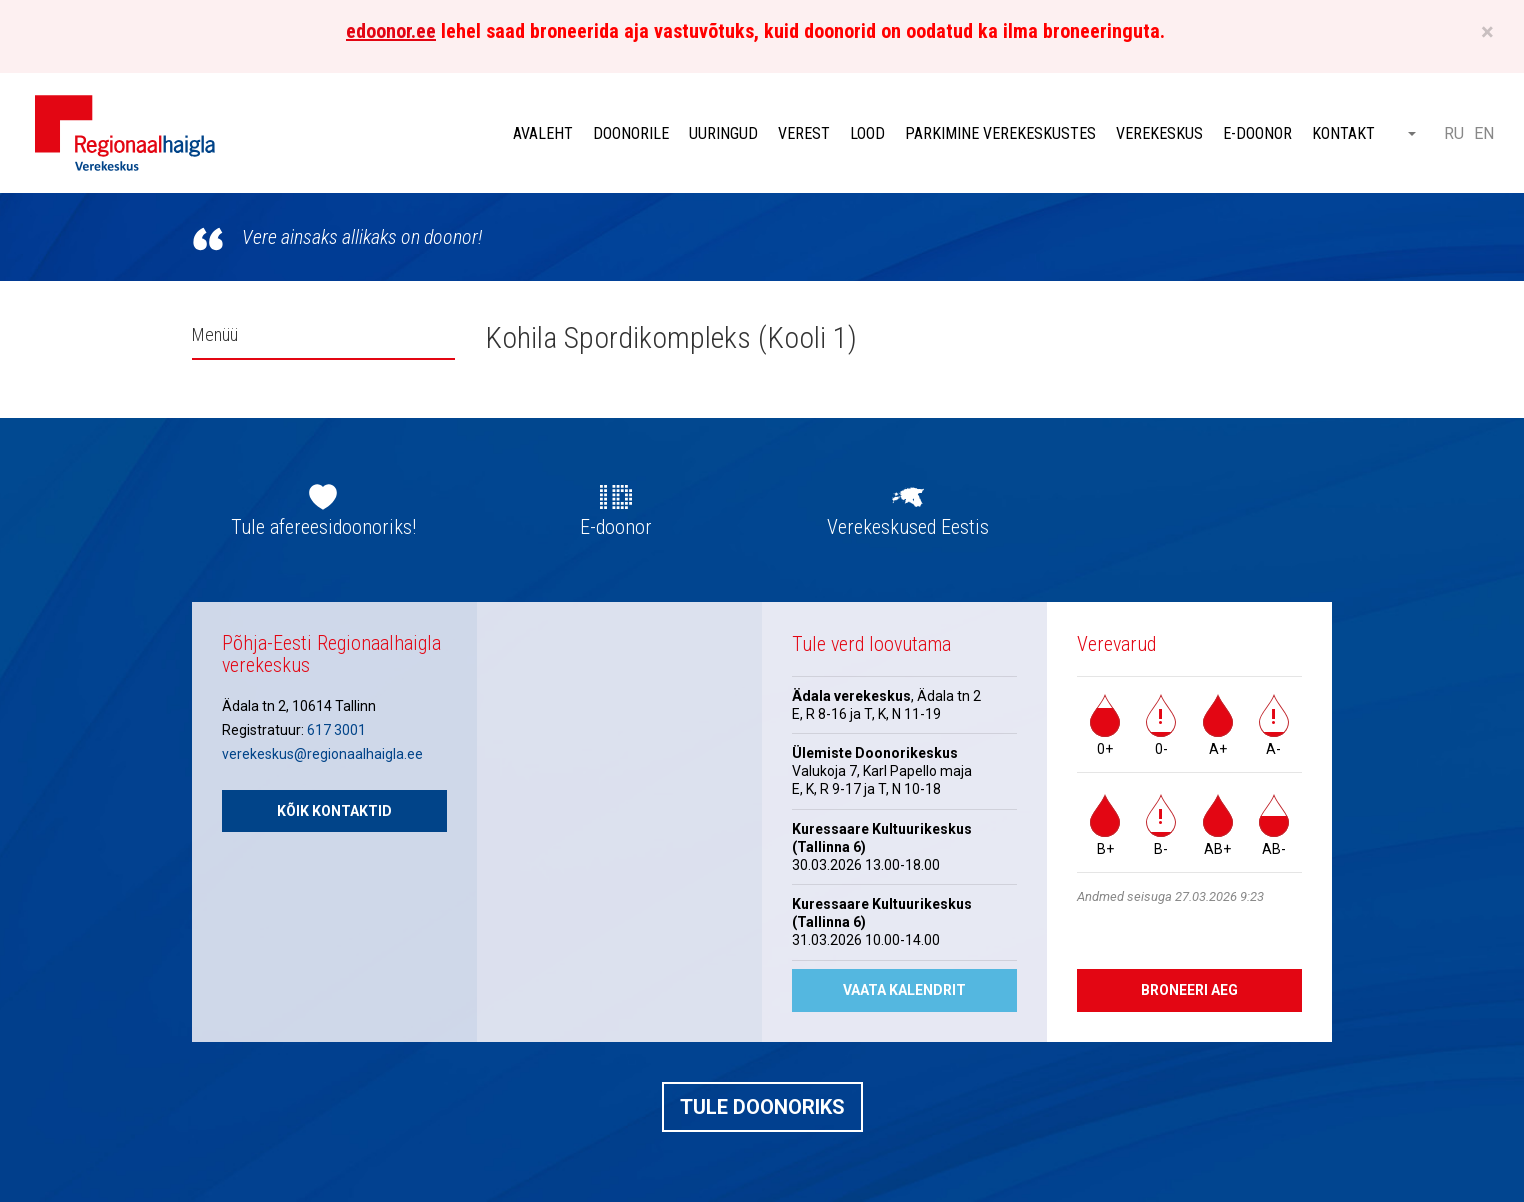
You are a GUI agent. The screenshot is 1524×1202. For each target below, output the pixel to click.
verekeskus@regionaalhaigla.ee (322, 754)
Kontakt (1343, 133)
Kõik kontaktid (334, 811)
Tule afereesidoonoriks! (323, 527)
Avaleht (543, 133)
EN (1484, 133)
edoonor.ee (391, 31)
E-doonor (1257, 133)
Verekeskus (1159, 133)
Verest (804, 133)
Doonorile (631, 133)
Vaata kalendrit (904, 990)
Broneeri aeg (1189, 990)
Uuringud (723, 133)
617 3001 (336, 730)
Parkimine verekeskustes (1000, 133)
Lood (867, 133)
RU (1454, 133)
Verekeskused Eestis (908, 527)
